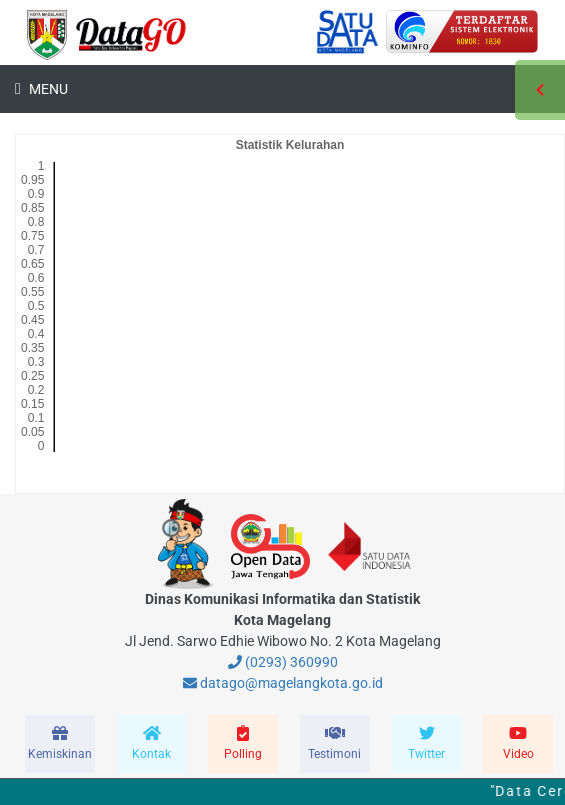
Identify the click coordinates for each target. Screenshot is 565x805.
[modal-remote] (60, 744)
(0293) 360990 (283, 662)
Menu (47, 89)
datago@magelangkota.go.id (283, 683)
